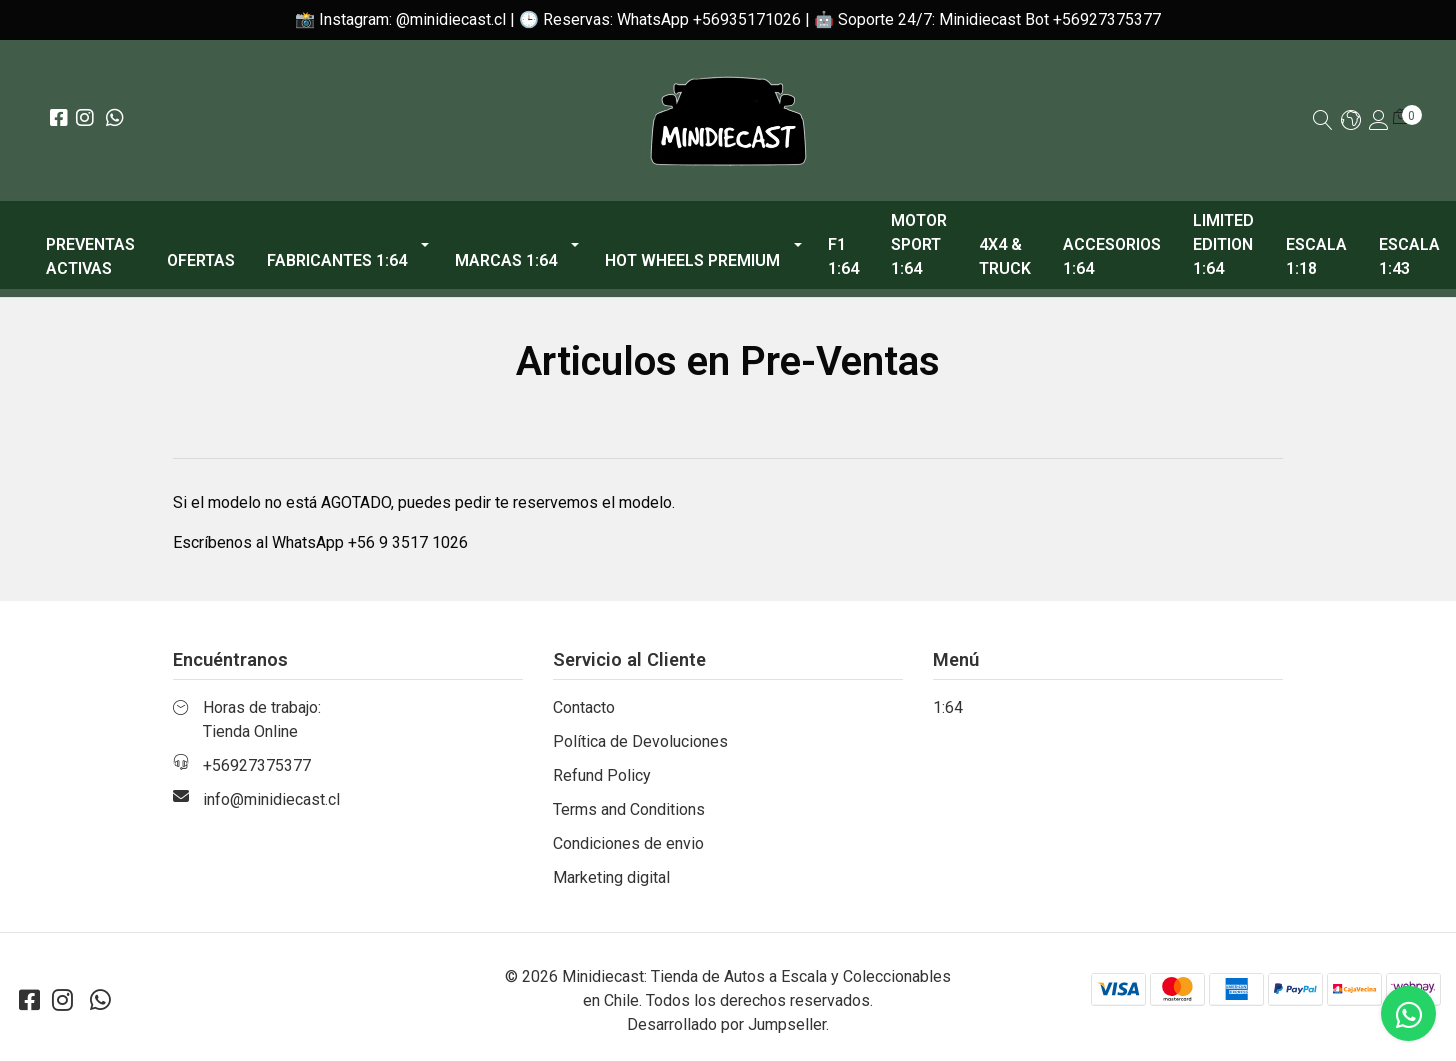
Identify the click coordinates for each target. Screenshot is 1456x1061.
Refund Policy (602, 775)
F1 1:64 (843, 256)
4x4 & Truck (1005, 256)
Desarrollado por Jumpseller (726, 1024)
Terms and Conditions (629, 809)
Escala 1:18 (1316, 256)
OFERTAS (201, 260)
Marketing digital (611, 877)
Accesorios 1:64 (1112, 256)
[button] (1351, 121)
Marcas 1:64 (506, 260)
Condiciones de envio (628, 843)
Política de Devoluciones (640, 741)
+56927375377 (257, 765)
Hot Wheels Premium (692, 260)
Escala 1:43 (1409, 256)
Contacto (584, 707)
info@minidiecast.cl (271, 799)
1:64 (948, 707)
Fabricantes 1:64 (337, 260)
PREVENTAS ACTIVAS (90, 256)
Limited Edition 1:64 (1223, 244)
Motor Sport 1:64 (919, 244)
